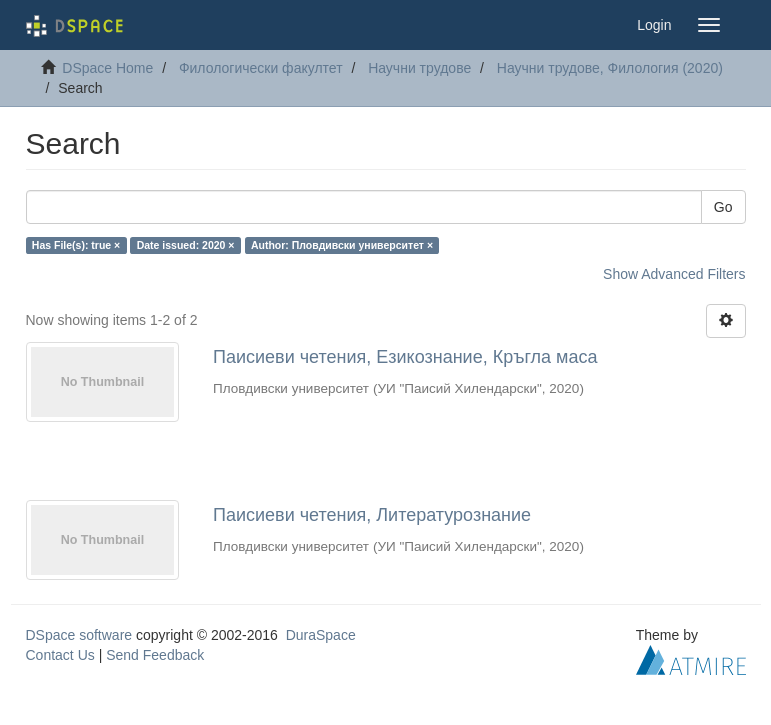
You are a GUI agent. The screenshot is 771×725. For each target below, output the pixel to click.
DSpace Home (107, 68)
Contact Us (60, 655)
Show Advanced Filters (674, 274)
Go (723, 207)
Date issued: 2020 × (186, 245)
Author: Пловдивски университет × (342, 245)
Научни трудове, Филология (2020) (610, 68)
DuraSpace (321, 635)
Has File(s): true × (76, 245)
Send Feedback (155, 655)
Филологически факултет (261, 68)
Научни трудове (419, 68)
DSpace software (79, 635)
